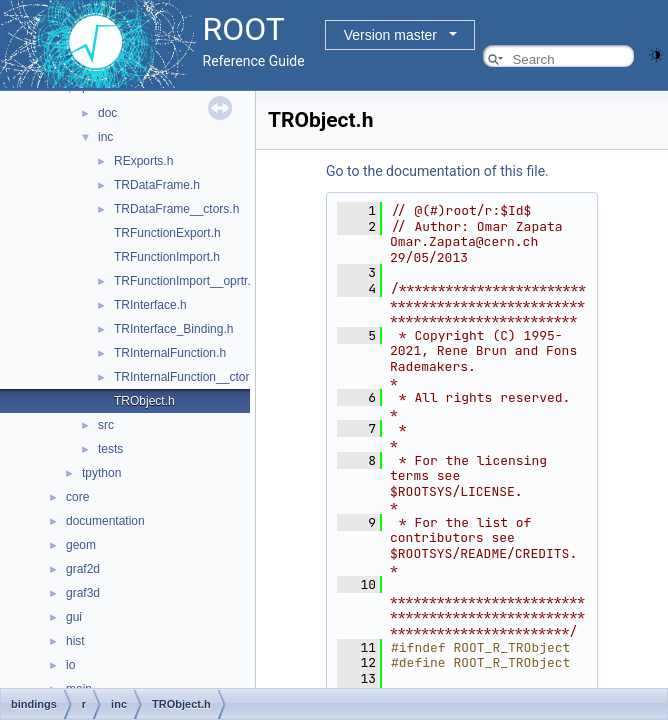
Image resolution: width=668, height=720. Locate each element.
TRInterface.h (150, 305)
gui (74, 617)
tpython (101, 473)
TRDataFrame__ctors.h (176, 209)
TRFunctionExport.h (167, 233)
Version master (390, 35)
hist (75, 641)
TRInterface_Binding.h (173, 329)
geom (81, 545)
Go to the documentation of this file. (437, 171)
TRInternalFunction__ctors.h (189, 377)
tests (110, 449)
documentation (105, 521)
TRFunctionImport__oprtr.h (185, 281)
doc (107, 113)
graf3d (83, 593)
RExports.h (143, 161)
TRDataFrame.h (157, 185)
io (70, 665)
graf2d (83, 569)
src (106, 425)
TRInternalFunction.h (170, 353)
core (77, 497)
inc (105, 137)
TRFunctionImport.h (167, 257)
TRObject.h (144, 401)
